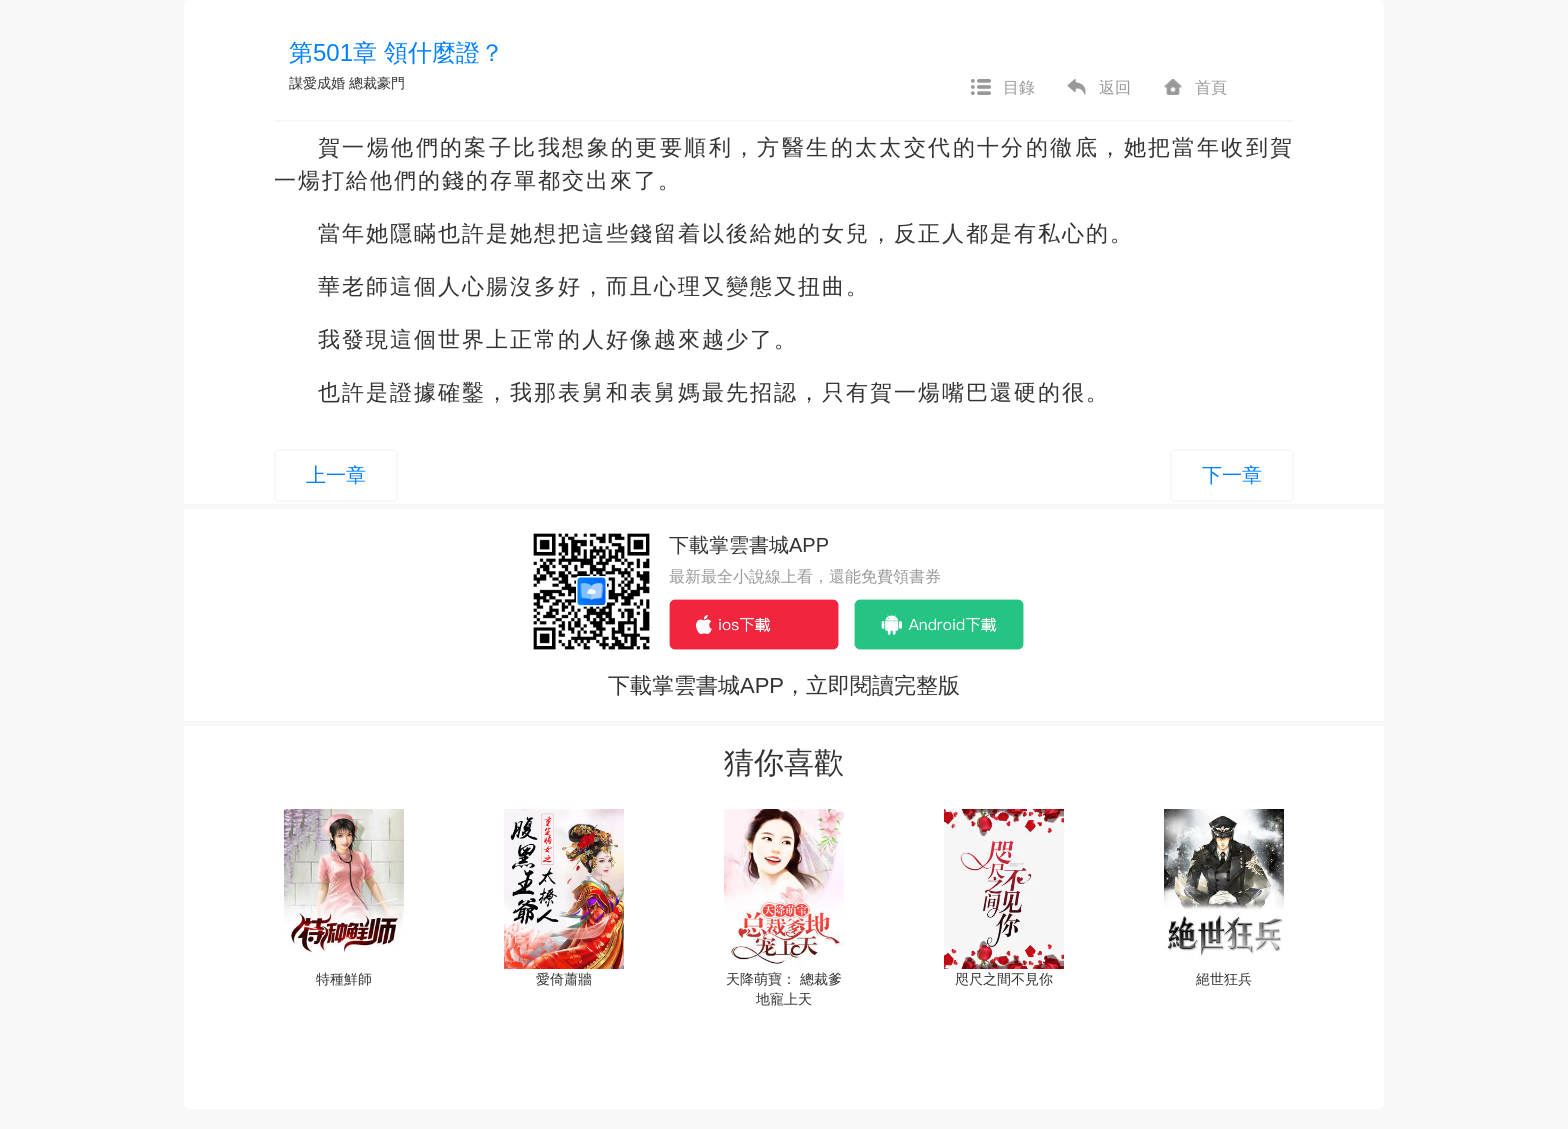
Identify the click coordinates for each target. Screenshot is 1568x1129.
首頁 (1194, 88)
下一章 (1232, 475)
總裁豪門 (377, 83)
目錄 (1002, 88)
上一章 (336, 475)
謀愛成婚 (317, 83)
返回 (1098, 88)
